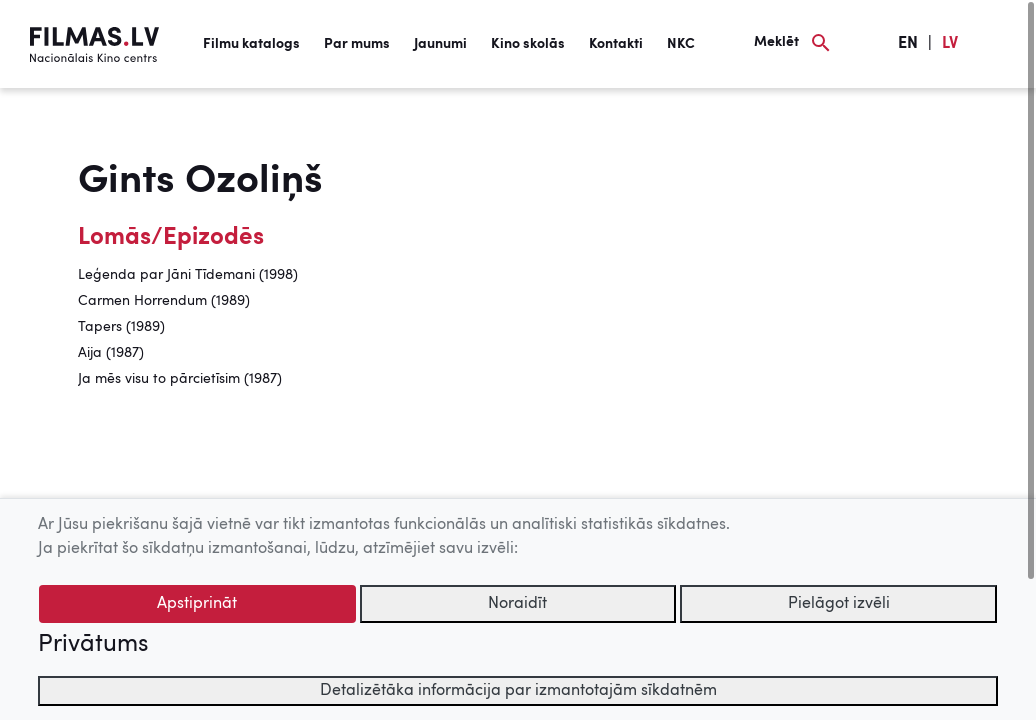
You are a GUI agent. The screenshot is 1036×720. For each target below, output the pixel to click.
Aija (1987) (111, 353)
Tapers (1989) (121, 327)
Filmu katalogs (251, 44)
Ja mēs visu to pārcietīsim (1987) (180, 379)
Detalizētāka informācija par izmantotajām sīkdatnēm (518, 691)
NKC (681, 44)
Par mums (357, 44)
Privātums (93, 645)
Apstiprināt (197, 604)
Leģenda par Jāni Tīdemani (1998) (188, 275)
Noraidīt (517, 604)
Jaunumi (440, 44)
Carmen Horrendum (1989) (164, 301)
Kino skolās (528, 44)
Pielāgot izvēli (839, 604)
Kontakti (616, 44)
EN (908, 44)
